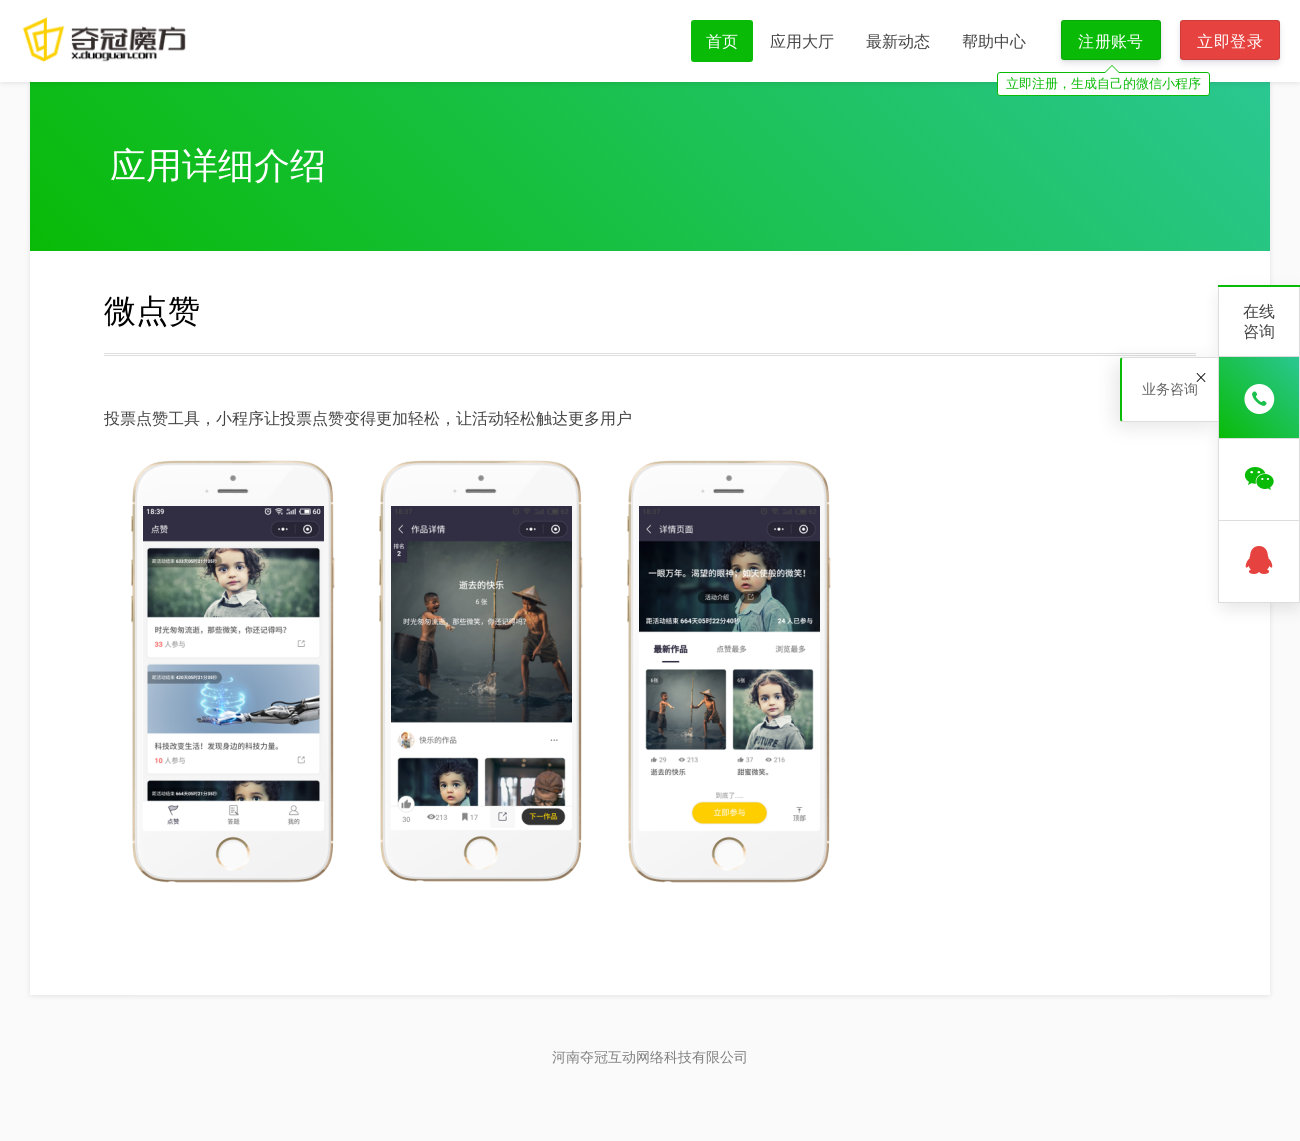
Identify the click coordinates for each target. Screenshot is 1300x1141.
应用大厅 (802, 41)
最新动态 (898, 41)
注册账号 (1111, 41)
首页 (722, 41)
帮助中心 (994, 41)
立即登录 (1230, 41)
